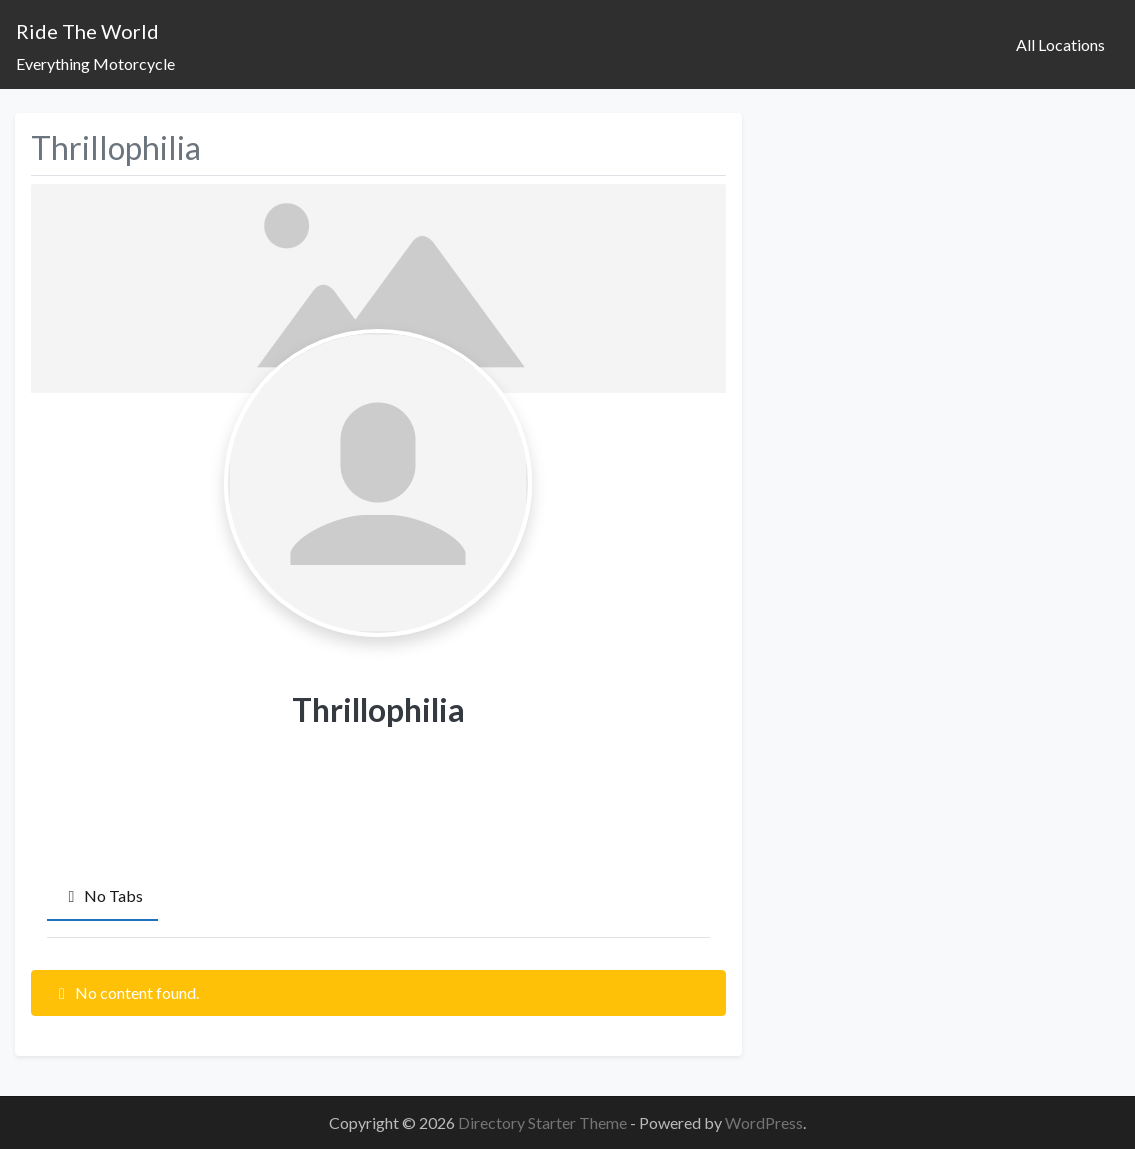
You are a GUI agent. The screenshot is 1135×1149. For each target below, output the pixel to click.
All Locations (1060, 44)
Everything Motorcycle (95, 63)
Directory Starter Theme (544, 1122)
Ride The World (87, 31)
